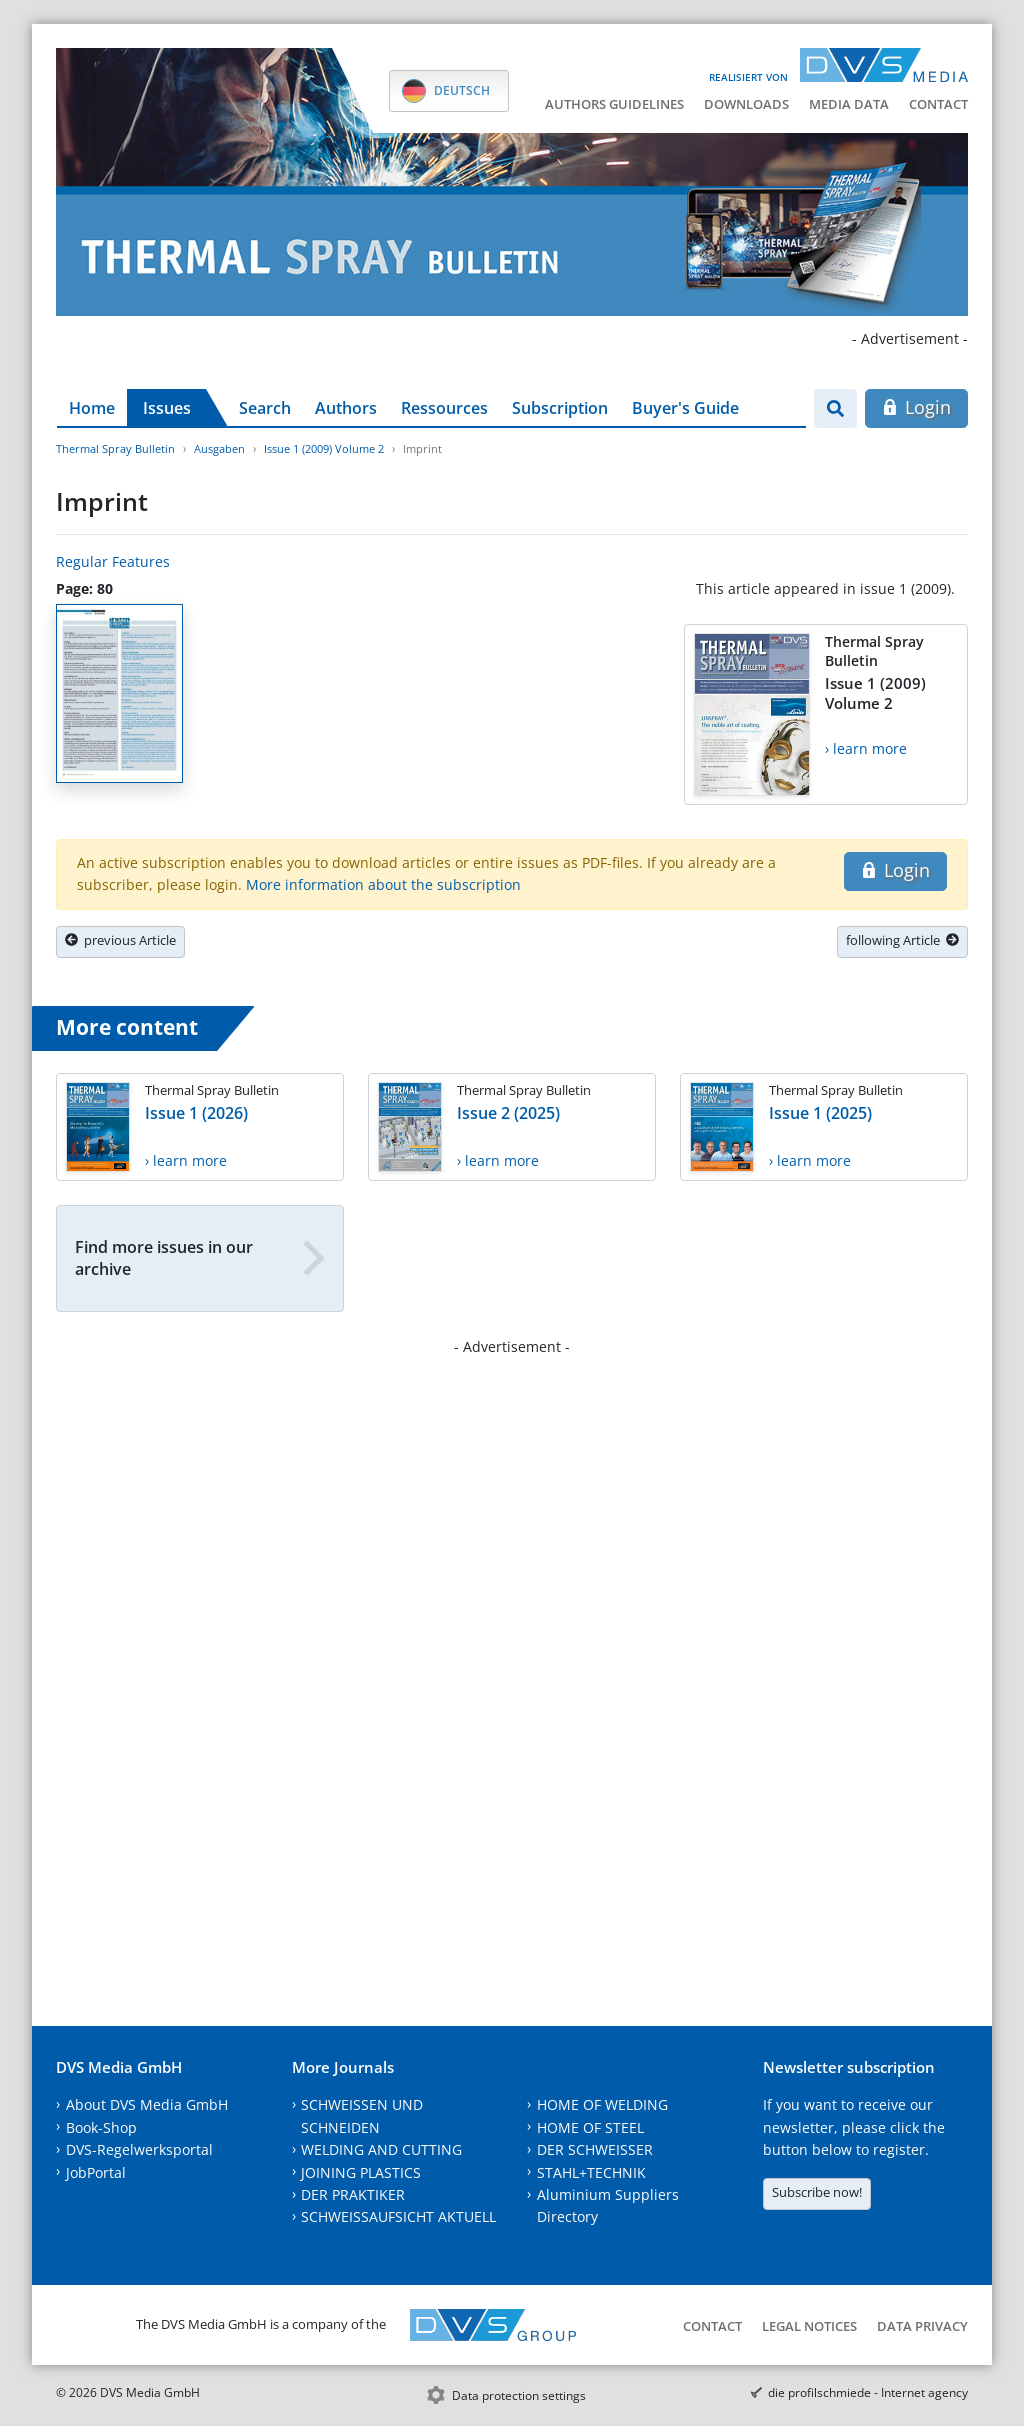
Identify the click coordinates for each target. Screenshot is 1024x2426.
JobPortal (96, 2172)
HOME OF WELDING (602, 2104)
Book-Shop (101, 2127)
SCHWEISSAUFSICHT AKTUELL (398, 2216)
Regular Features (113, 561)
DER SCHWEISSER (595, 2149)
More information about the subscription (383, 884)
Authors (346, 408)
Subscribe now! (817, 2192)
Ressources (444, 408)
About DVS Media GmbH (147, 2104)
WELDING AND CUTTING (381, 2149)
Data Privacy (922, 2326)
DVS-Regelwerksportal (139, 2149)
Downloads (746, 104)
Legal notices (809, 2326)
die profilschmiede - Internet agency (868, 2392)
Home (92, 408)
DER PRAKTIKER (353, 2194)
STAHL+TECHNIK (591, 2172)
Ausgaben (219, 448)
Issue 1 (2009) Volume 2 (324, 448)
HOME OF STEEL (590, 2127)
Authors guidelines (614, 104)
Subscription (560, 408)
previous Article (120, 940)
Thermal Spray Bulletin (115, 448)
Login (916, 407)
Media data (849, 104)
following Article (902, 940)
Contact (938, 104)
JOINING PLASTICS (361, 2172)
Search (265, 408)
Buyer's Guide (685, 408)
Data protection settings (519, 2395)
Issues (167, 408)
